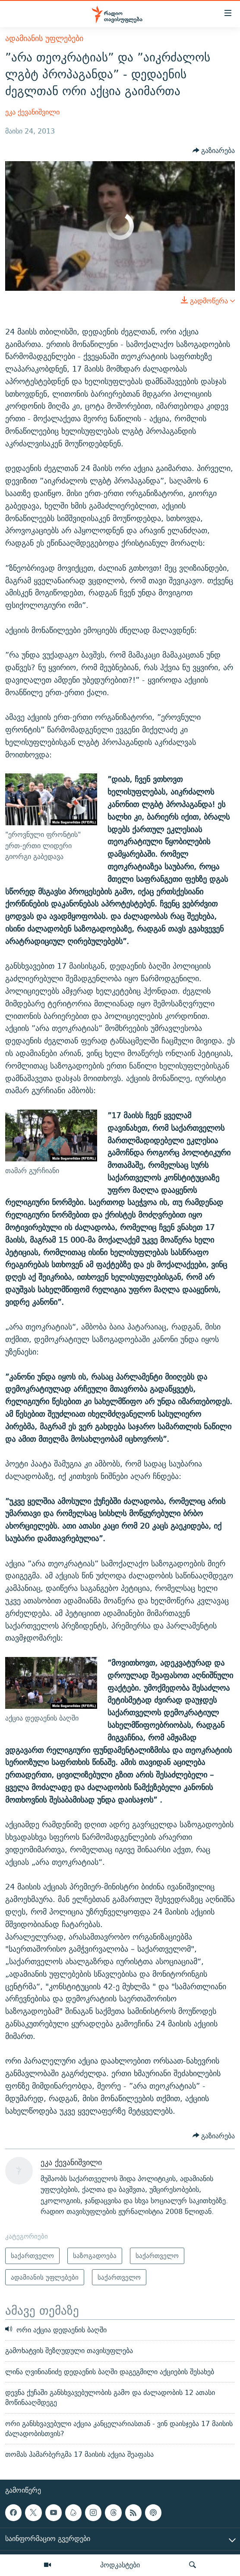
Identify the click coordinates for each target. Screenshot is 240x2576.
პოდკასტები (120, 2565)
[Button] (214, 150)
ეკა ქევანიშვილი (32, 112)
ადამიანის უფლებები (44, 38)
